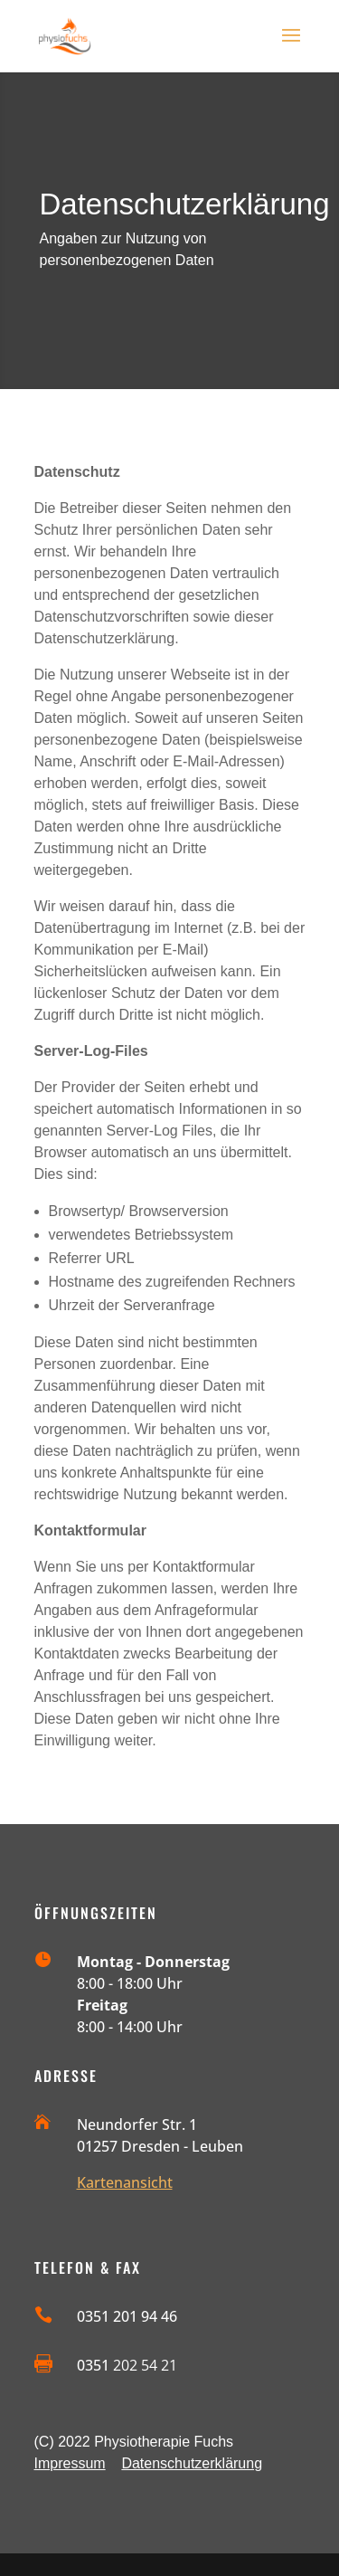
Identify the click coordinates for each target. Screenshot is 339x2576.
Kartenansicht (125, 2182)
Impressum (70, 2463)
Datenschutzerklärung (191, 2463)
